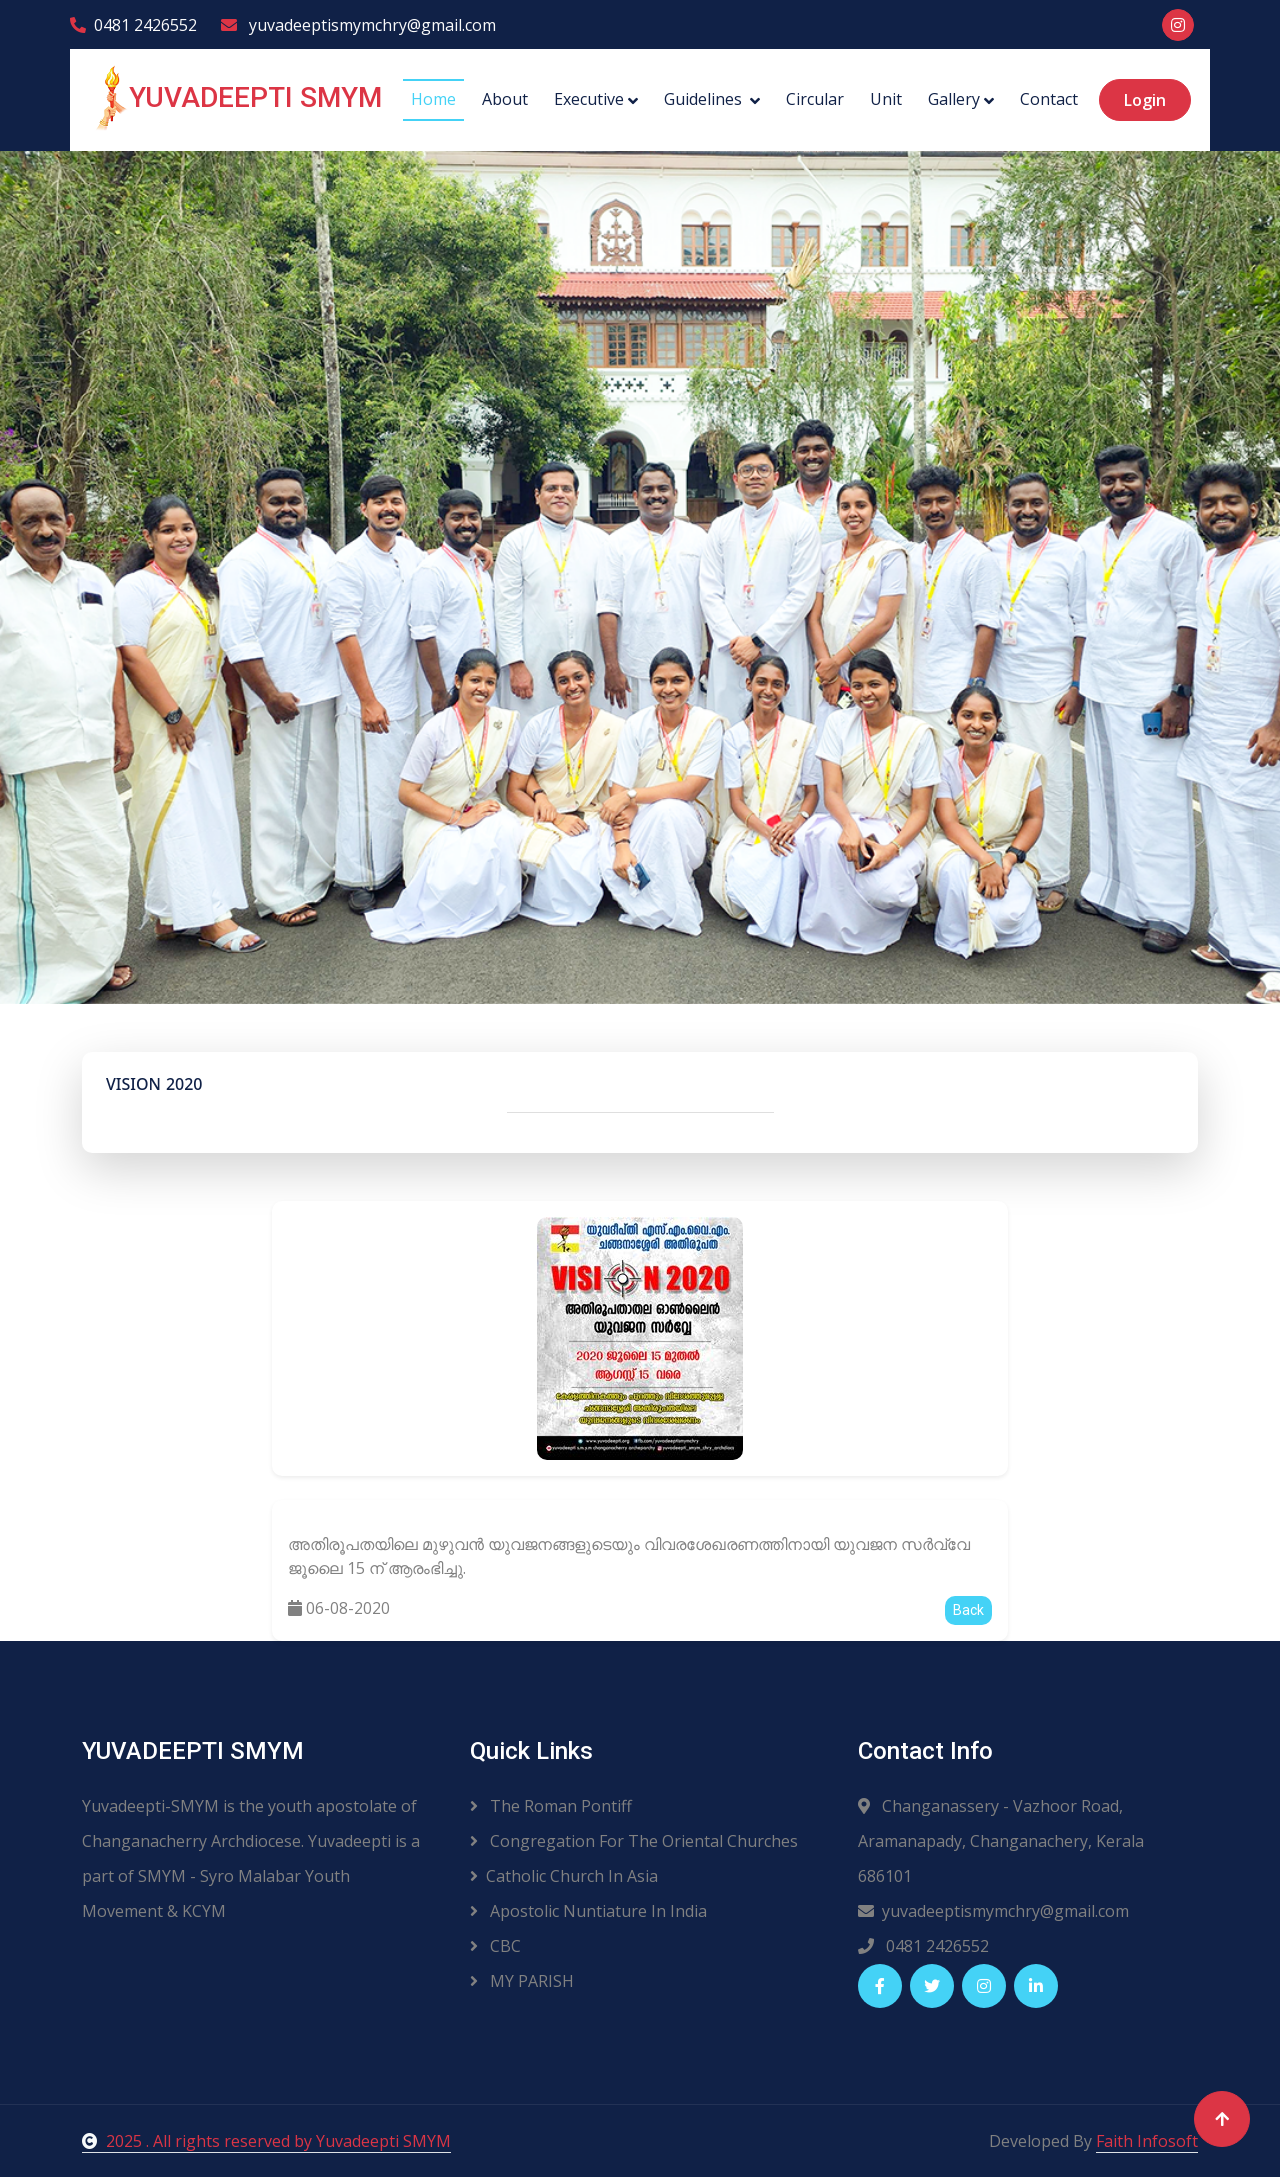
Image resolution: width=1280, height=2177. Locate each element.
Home (433, 99)
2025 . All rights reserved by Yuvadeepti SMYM (266, 2141)
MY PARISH (522, 1981)
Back (968, 1610)
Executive (589, 99)
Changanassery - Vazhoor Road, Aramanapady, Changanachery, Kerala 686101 (1001, 1841)
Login (1145, 100)
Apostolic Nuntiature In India (588, 1911)
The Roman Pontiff (551, 1806)
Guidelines (705, 99)
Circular (815, 99)
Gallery (954, 99)
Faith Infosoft (1147, 2141)
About (505, 99)
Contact (1049, 99)
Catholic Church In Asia (564, 1876)
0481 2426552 (133, 25)
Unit (886, 99)
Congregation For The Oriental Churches (634, 1841)
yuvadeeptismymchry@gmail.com (358, 25)
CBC (495, 1946)
